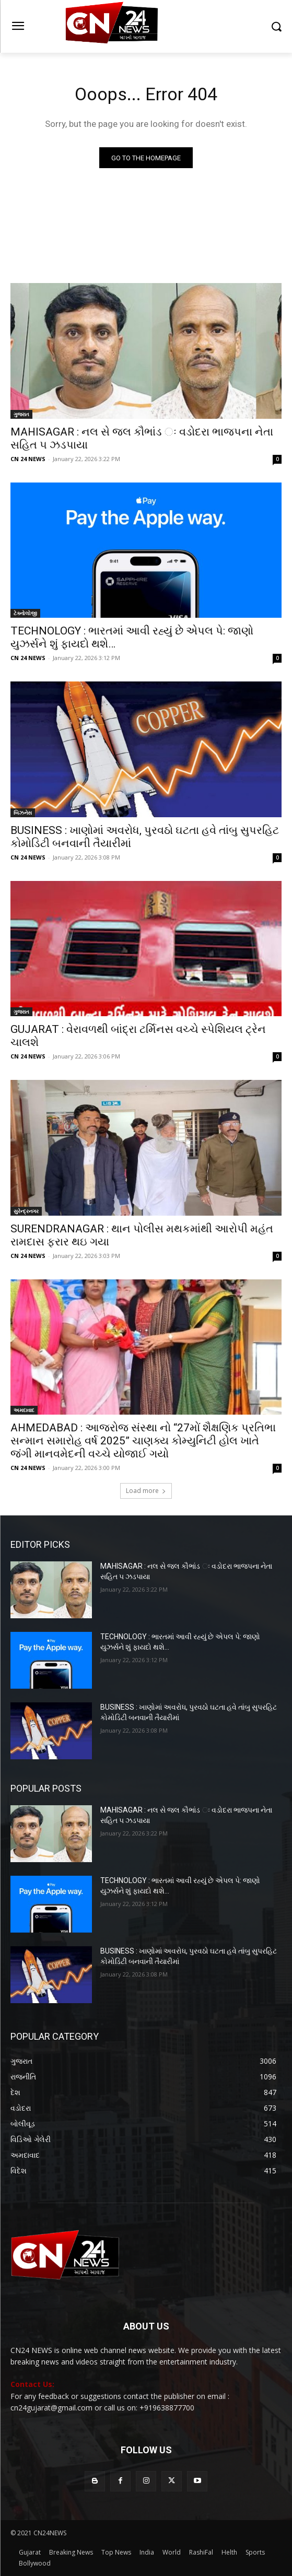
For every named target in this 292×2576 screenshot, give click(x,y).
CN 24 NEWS (27, 459)
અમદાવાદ (24, 1410)
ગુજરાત (21, 414)
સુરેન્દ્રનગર (26, 1211)
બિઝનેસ (23, 812)
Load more (146, 1490)
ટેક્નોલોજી (25, 613)
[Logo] (146, 26)
